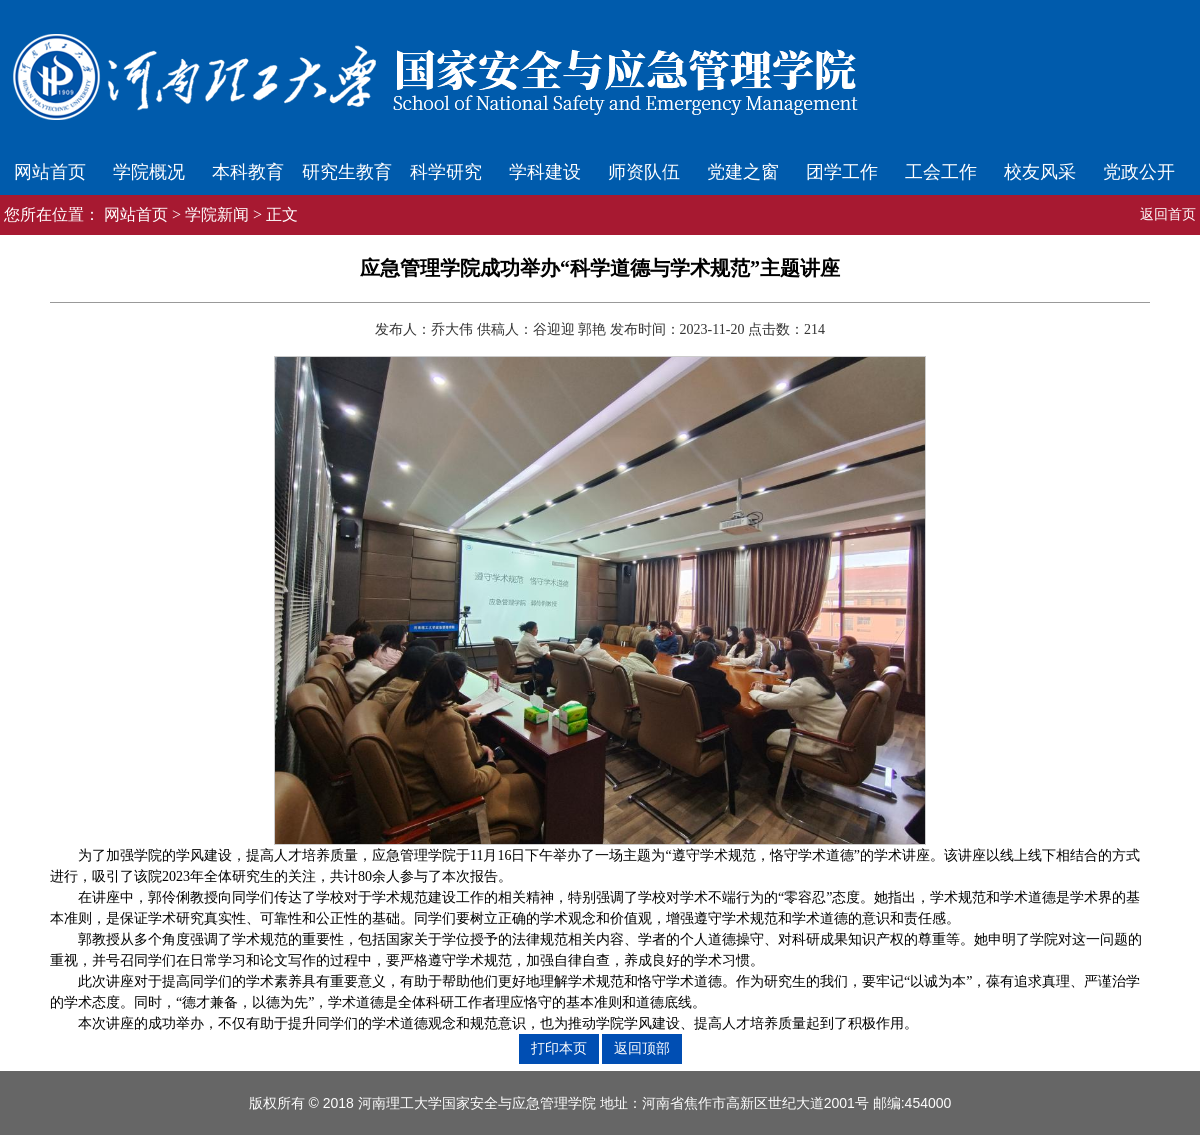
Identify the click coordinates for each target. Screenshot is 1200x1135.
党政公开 (1139, 172)
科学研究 (446, 172)
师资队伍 (644, 172)
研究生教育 (347, 172)
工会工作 (941, 172)
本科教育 (248, 172)
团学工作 (842, 172)
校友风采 (1040, 172)
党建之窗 (743, 172)
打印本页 (559, 1048)
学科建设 (545, 172)
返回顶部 (642, 1048)
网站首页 (50, 172)
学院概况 (149, 172)
